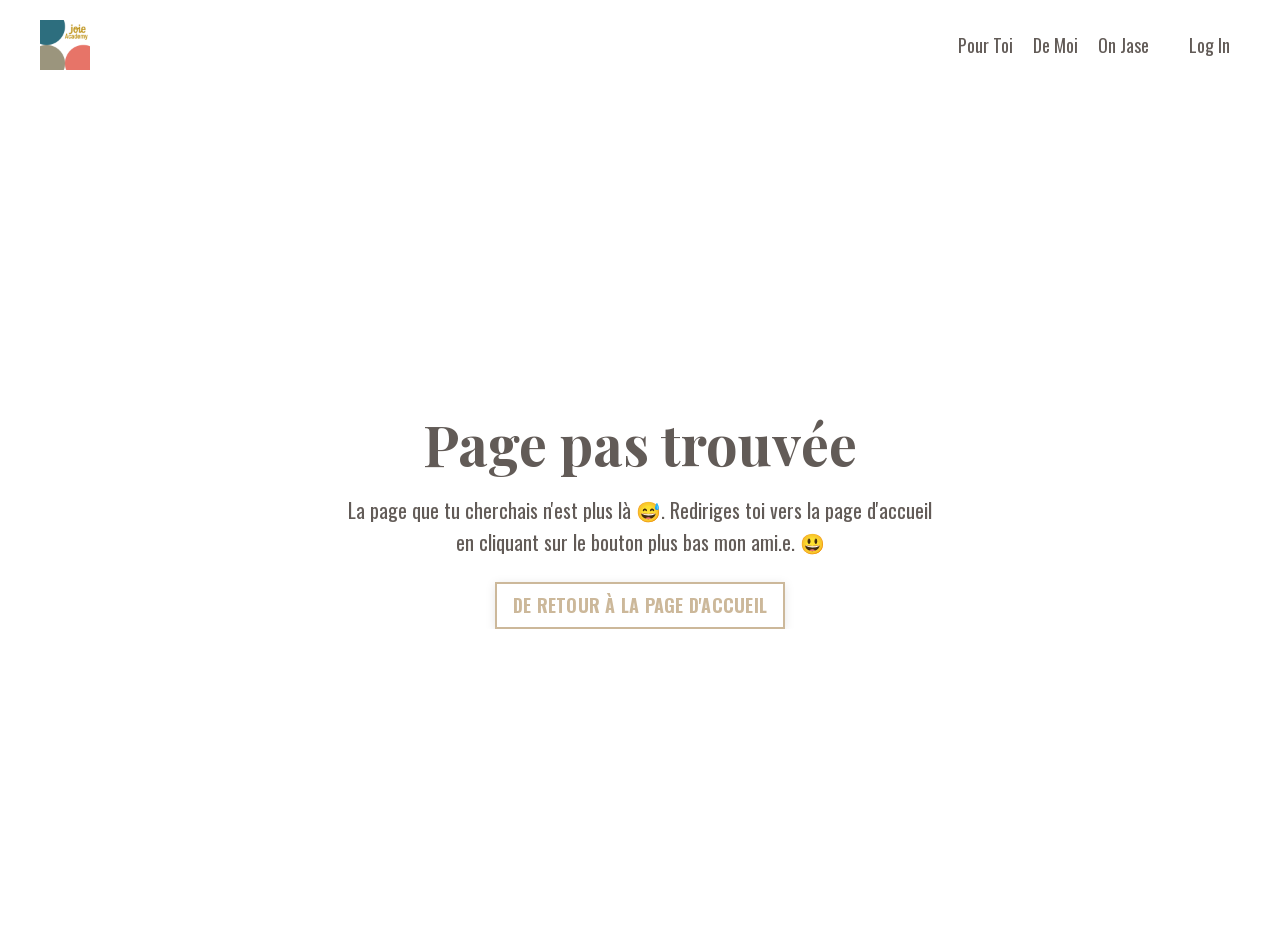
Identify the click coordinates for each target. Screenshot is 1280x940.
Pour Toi (985, 45)
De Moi (1055, 45)
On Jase (1123, 45)
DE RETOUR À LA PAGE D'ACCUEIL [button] (640, 605)
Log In (1209, 45)
